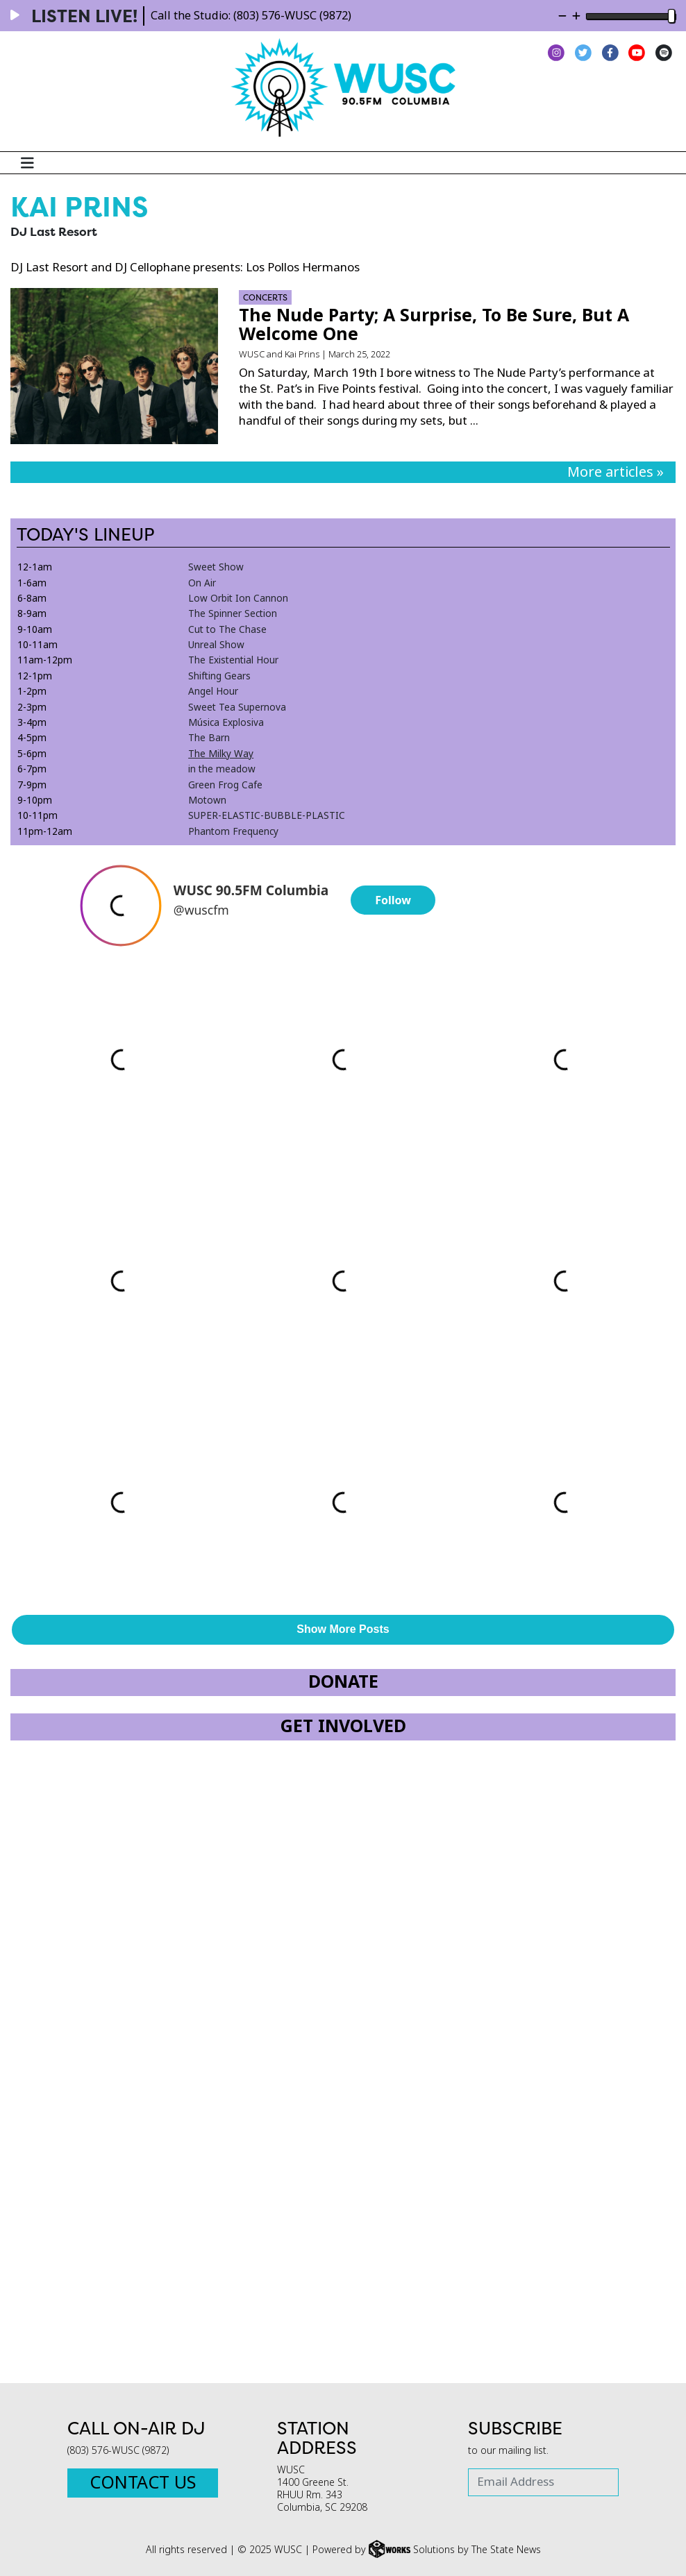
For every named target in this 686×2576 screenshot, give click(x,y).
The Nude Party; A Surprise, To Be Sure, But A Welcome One (434, 325)
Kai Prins (302, 354)
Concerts (265, 297)
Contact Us (143, 2483)
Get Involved (343, 1726)
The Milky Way (220, 754)
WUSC (252, 354)
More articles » (615, 472)
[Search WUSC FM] (669, 162)
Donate (343, 1682)
